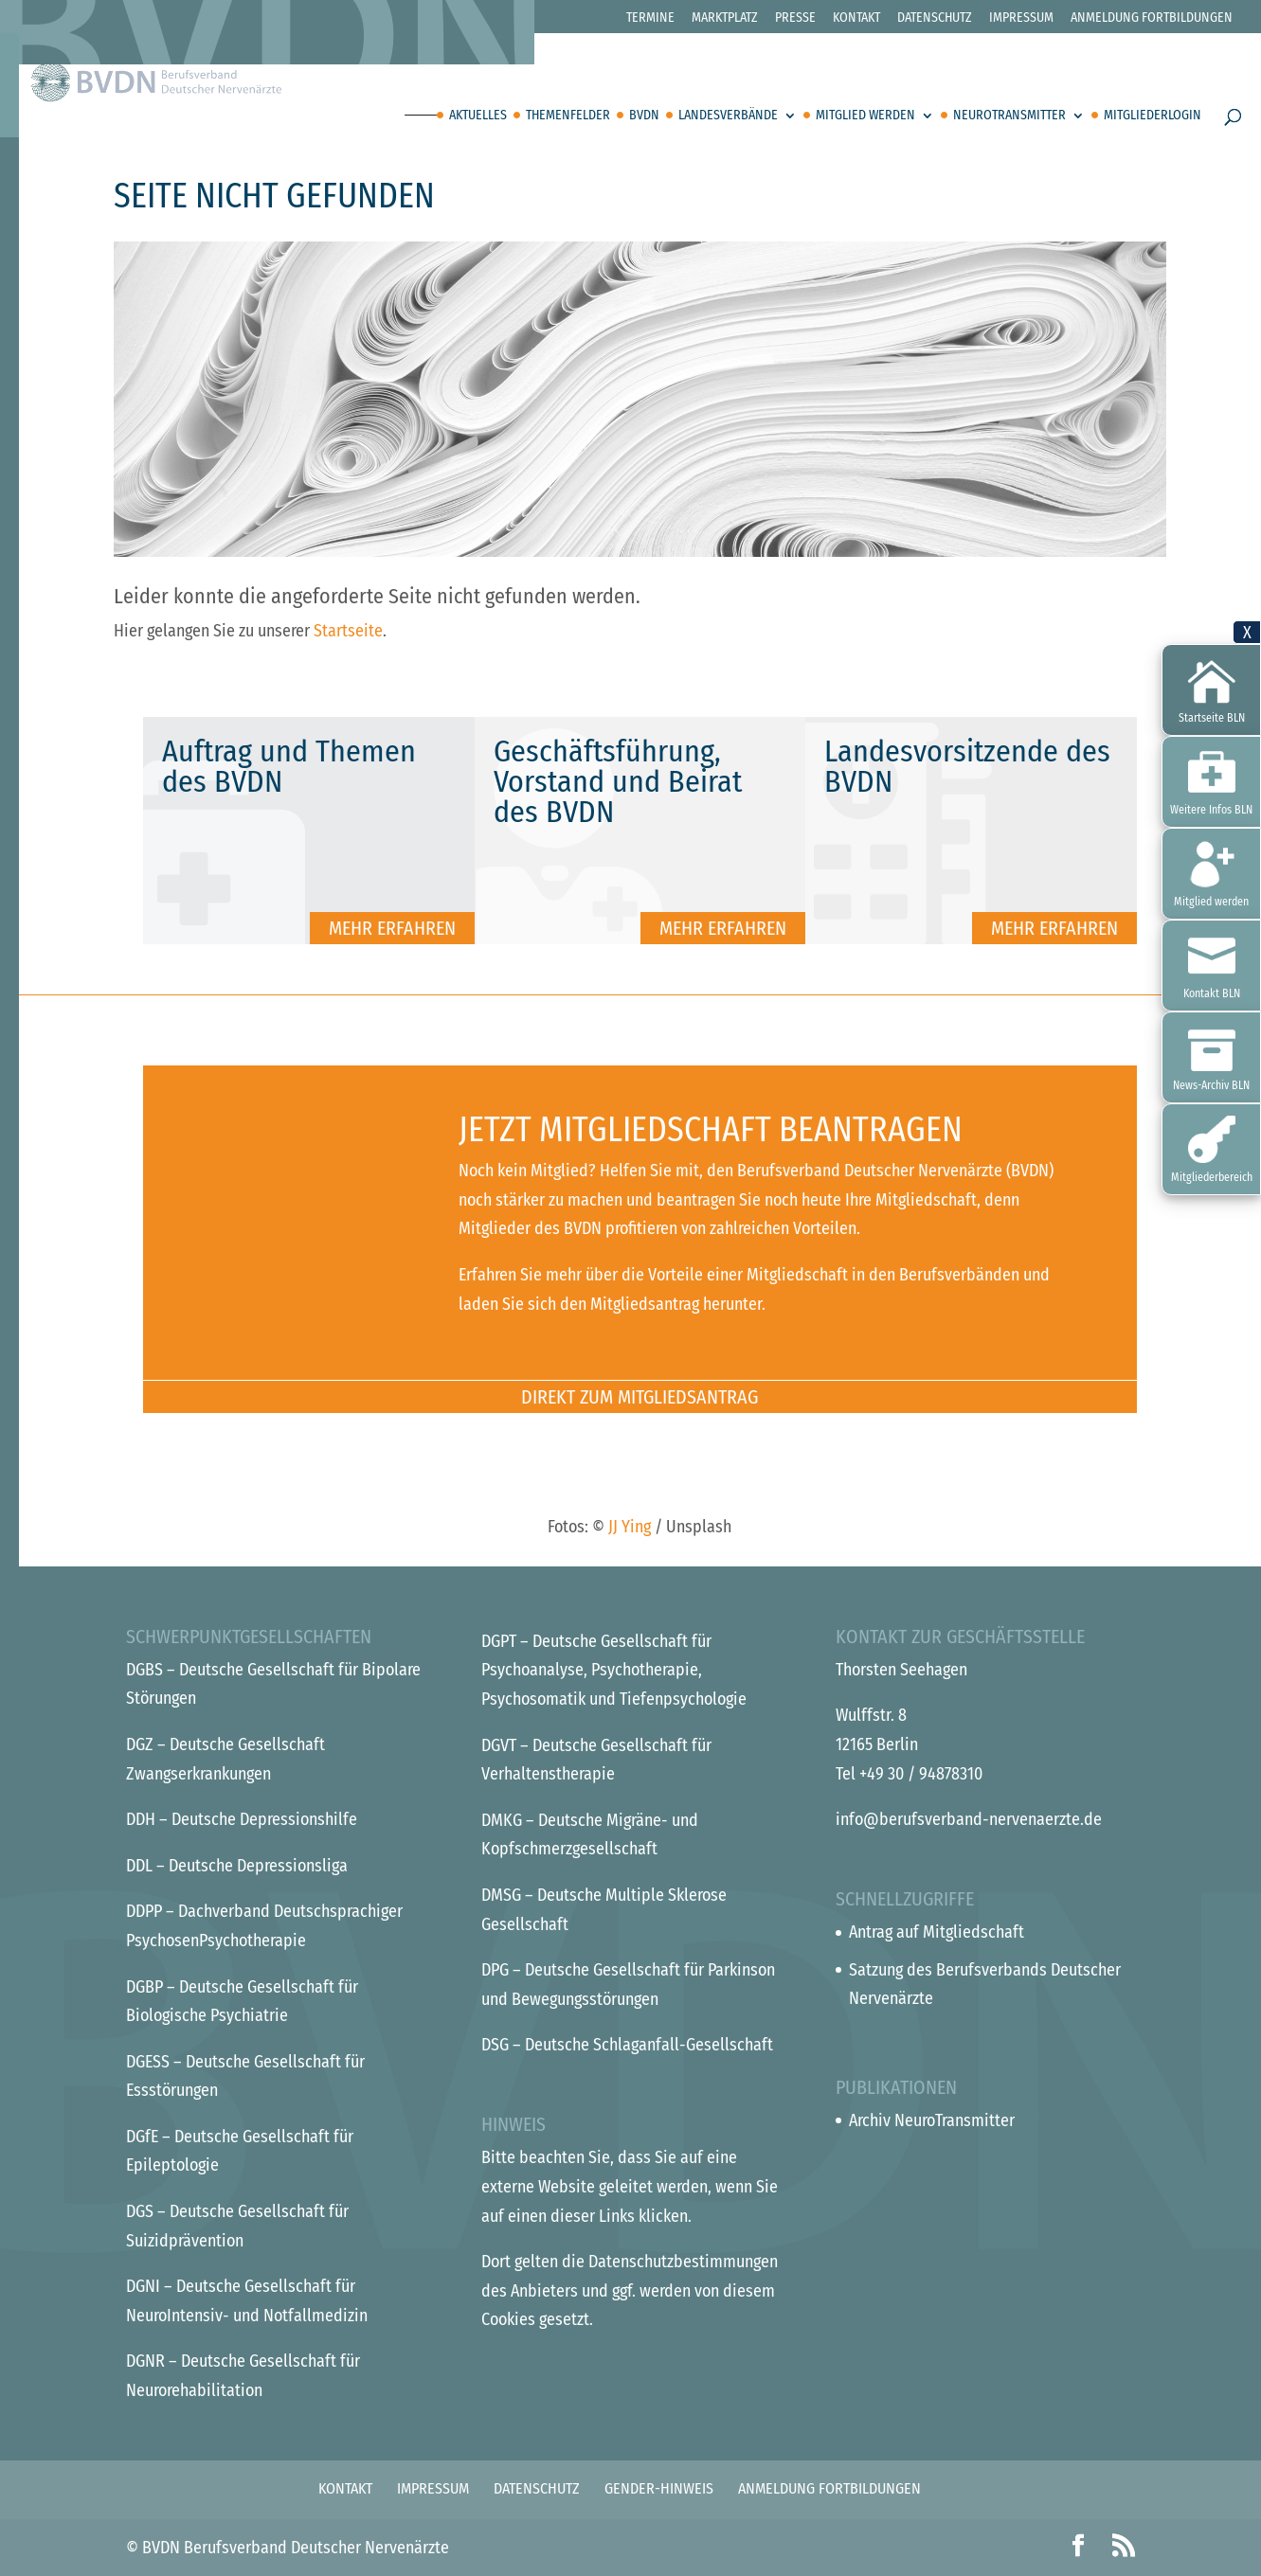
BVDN (644, 116)
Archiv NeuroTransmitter (932, 2120)
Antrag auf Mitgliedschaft (936, 1932)
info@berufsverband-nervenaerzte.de (969, 1819)
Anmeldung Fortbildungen (1152, 18)
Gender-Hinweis (658, 2488)
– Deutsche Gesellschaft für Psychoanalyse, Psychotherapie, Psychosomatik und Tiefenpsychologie (614, 1670)
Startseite (348, 630)
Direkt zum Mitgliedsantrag (639, 1397)
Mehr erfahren (392, 928)
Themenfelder (568, 116)
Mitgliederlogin (1152, 116)
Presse (795, 18)
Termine (650, 18)
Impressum (1021, 18)
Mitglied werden (865, 116)
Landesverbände (728, 116)
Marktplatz (725, 18)
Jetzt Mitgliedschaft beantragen (711, 1130)
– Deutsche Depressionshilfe (241, 1819)
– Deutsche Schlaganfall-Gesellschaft (627, 2044)
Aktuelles (478, 116)
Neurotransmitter (1009, 116)
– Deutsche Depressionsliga (237, 1865)
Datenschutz (934, 18)
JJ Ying (629, 1526)
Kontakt (856, 18)
